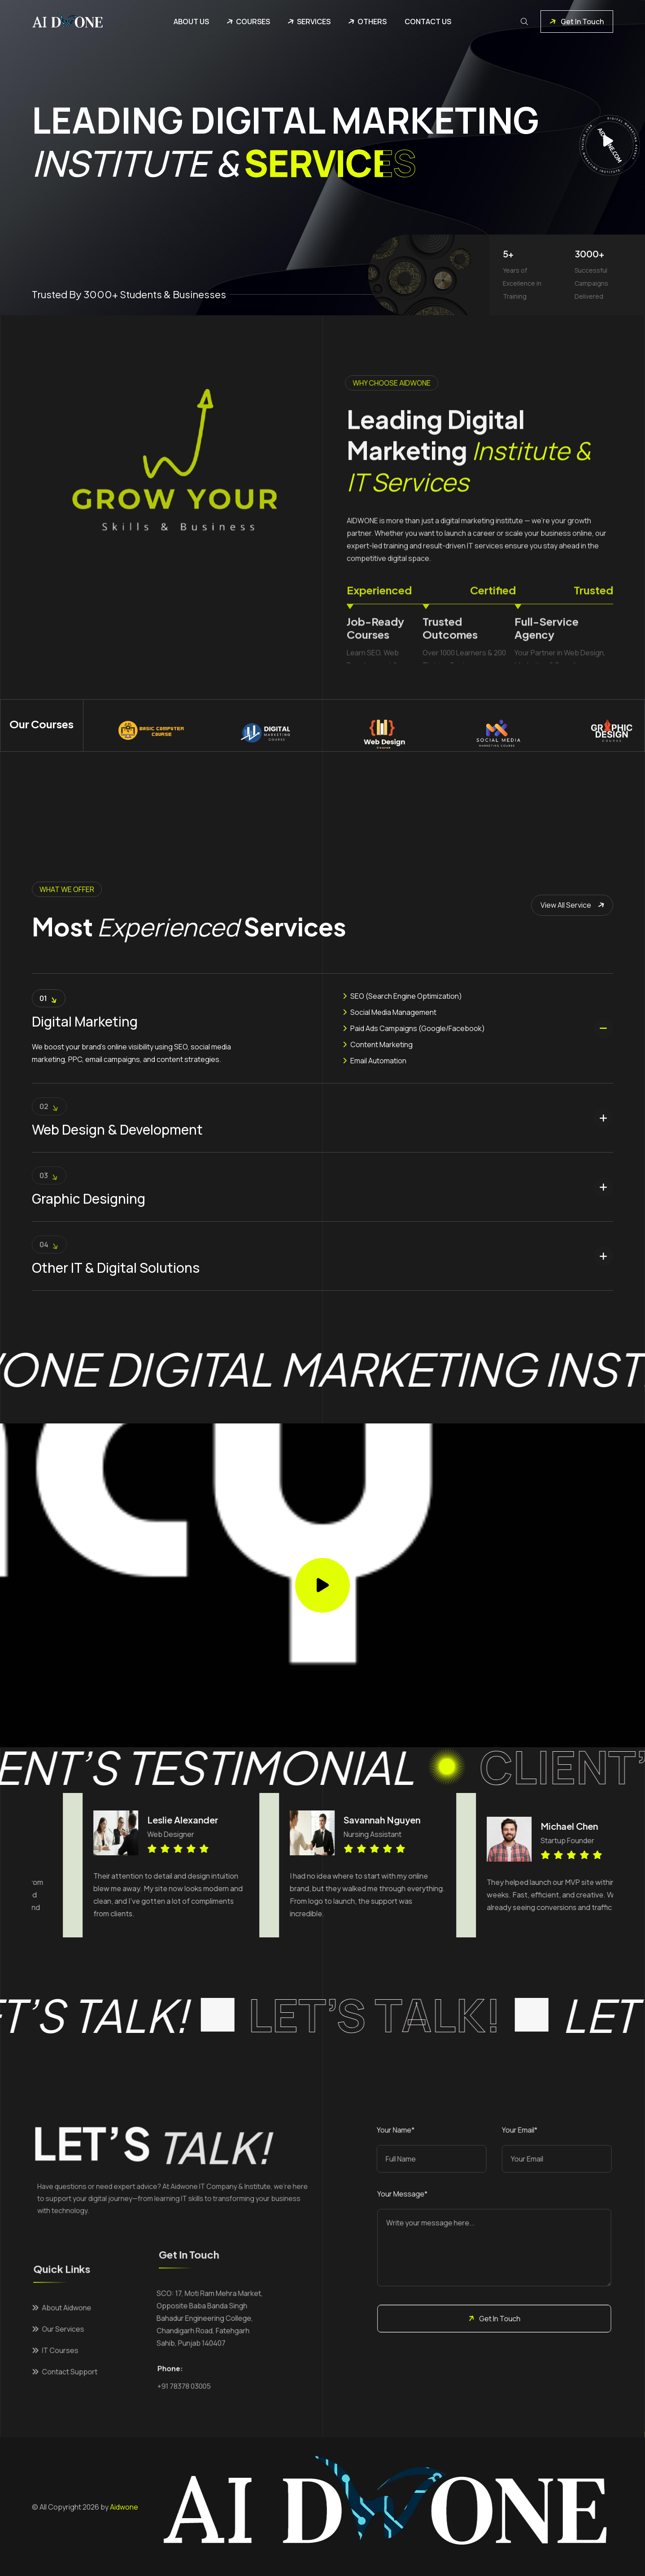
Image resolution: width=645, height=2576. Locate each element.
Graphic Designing (88, 1198)
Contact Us (428, 21)
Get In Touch (575, 21)
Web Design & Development (117, 1129)
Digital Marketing (85, 1021)
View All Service (574, 905)
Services (314, 21)
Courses (253, 21)
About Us (191, 21)
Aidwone (124, 2507)
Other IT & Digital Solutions (116, 1267)
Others (372, 21)
